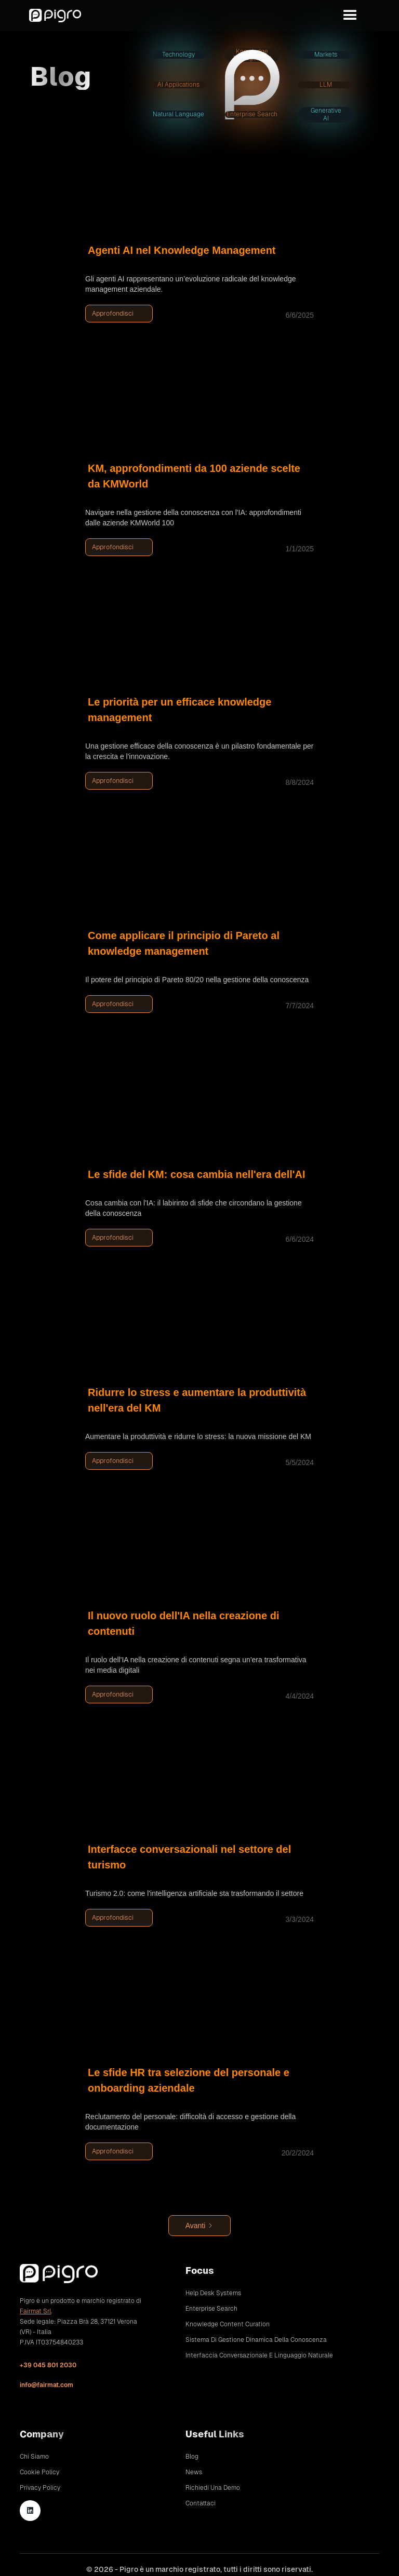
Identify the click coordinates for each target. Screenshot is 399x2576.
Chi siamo (34, 2456)
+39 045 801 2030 (48, 2365)
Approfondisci (113, 313)
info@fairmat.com (46, 2385)
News (193, 2472)
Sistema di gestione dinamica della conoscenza (256, 2340)
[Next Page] (199, 2225)
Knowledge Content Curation (227, 2324)
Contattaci (200, 2503)
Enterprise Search (211, 2309)
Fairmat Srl (35, 2311)
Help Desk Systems (213, 2293)
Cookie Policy (39, 2472)
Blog (191, 2456)
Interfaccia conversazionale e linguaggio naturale (259, 2355)
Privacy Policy (40, 2488)
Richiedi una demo (212, 2488)
